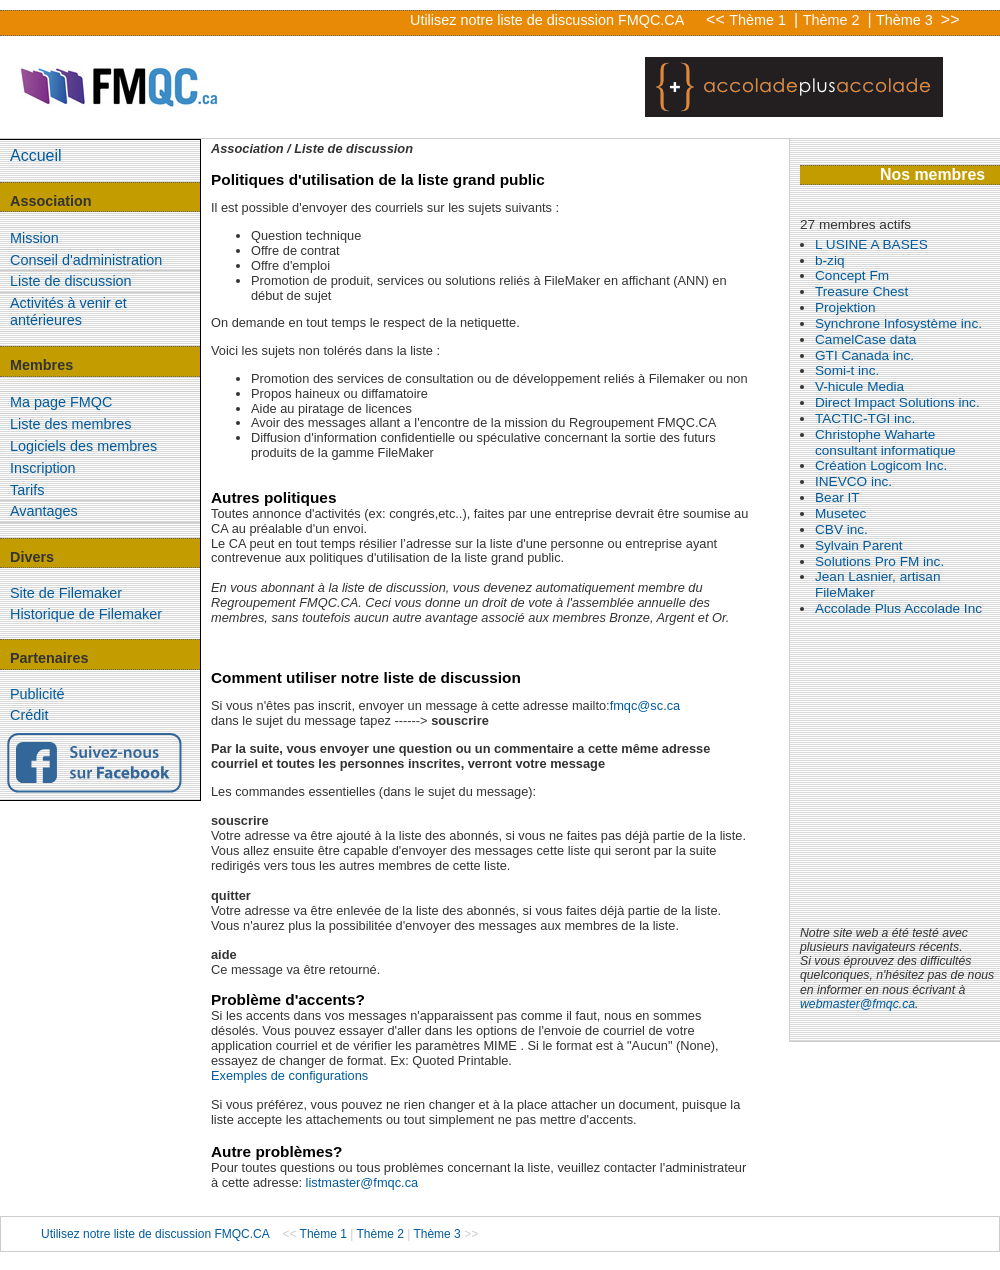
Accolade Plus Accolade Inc (898, 608)
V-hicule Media (859, 386)
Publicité (37, 694)
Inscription (43, 468)
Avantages (44, 511)
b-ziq (829, 260)
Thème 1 (759, 20)
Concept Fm (852, 275)
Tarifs (27, 490)
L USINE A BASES (871, 244)
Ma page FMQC (61, 402)
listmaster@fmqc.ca (362, 1182)
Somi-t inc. (847, 370)
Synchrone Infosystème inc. (898, 323)
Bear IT (837, 497)
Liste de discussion (71, 281)
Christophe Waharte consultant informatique (885, 442)
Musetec (840, 513)
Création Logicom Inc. (881, 465)
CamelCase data (865, 339)
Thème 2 (833, 20)
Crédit (29, 715)
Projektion (845, 307)
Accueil (36, 155)
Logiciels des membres (83, 446)
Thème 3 (906, 20)
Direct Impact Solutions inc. (897, 402)
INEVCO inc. (853, 481)
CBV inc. (841, 529)
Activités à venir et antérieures (68, 311)
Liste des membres (71, 424)
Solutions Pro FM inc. (879, 561)
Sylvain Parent (859, 545)
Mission (34, 238)
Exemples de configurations (289, 1075)
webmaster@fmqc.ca (857, 1004)
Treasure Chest (861, 291)
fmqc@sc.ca (645, 705)
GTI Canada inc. (864, 355)
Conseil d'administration (86, 260)
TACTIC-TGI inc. (865, 418)
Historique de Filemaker (86, 614)
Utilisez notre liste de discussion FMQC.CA (547, 20)
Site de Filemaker (66, 593)
